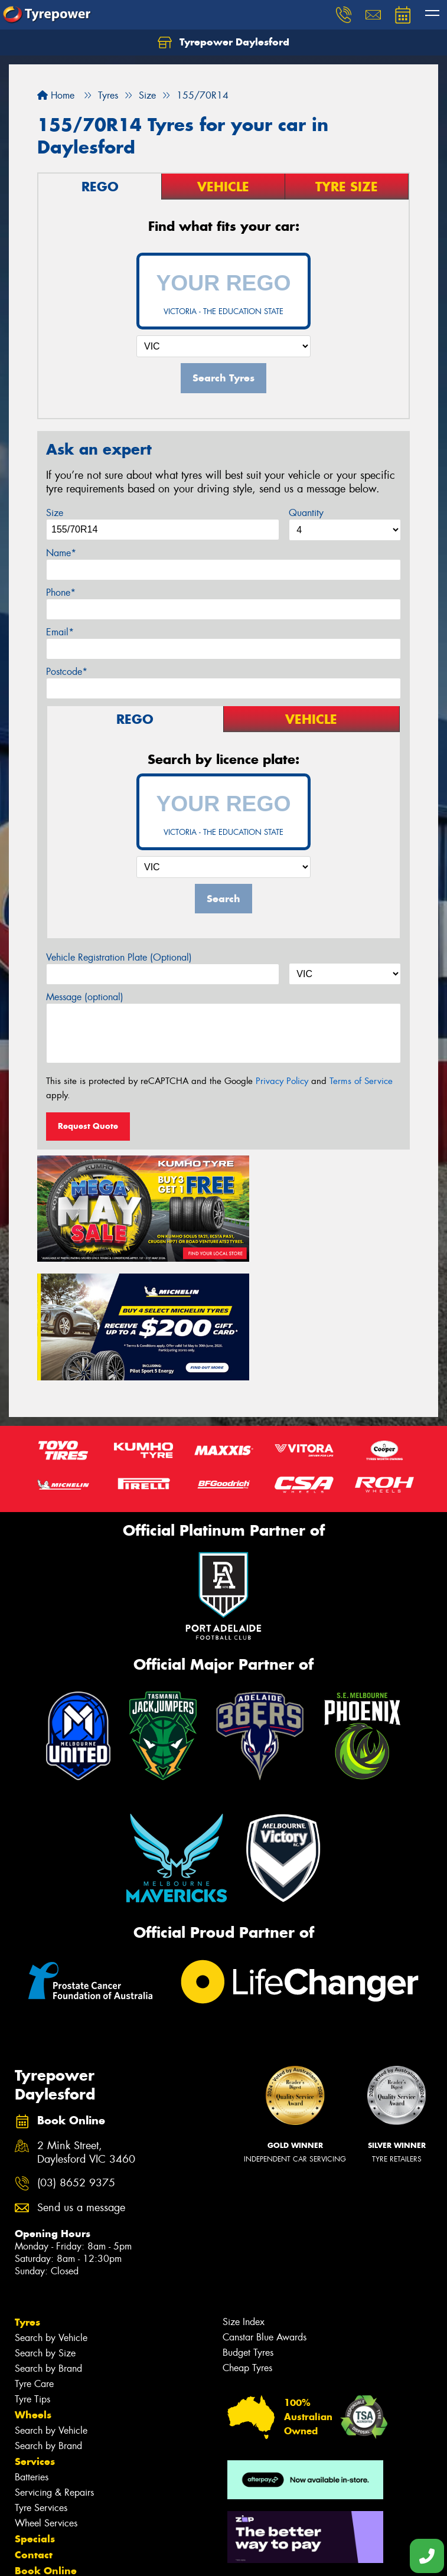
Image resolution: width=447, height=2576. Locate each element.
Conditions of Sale (156, 2556)
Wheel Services (46, 2389)
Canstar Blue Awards (264, 2203)
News (29, 2468)
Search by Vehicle (51, 2204)
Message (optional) (84, 997)
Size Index (244, 2188)
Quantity (306, 513)
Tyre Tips (32, 2265)
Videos (31, 2484)
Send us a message (81, 2074)
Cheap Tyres (247, 2234)
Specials (35, 2404)
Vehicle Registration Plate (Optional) (119, 957)
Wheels (33, 2280)
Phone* (61, 592)
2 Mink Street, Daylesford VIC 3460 (86, 2018)
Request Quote (88, 1126)
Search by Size (45, 2219)
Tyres (27, 2188)
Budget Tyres (248, 2218)
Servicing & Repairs (54, 2358)
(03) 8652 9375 (76, 2049)
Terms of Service (361, 1081)
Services (35, 2327)
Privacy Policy (282, 1081)
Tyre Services (41, 2374)
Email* (60, 632)
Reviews (35, 2500)
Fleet (26, 2452)
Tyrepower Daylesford (223, 42)
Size (54, 513)
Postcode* (66, 671)
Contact (34, 2420)
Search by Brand (48, 2234)
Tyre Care (34, 2250)
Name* (61, 553)
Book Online (46, 2436)
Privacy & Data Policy (84, 2556)
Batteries (31, 2343)
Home (55, 95)
